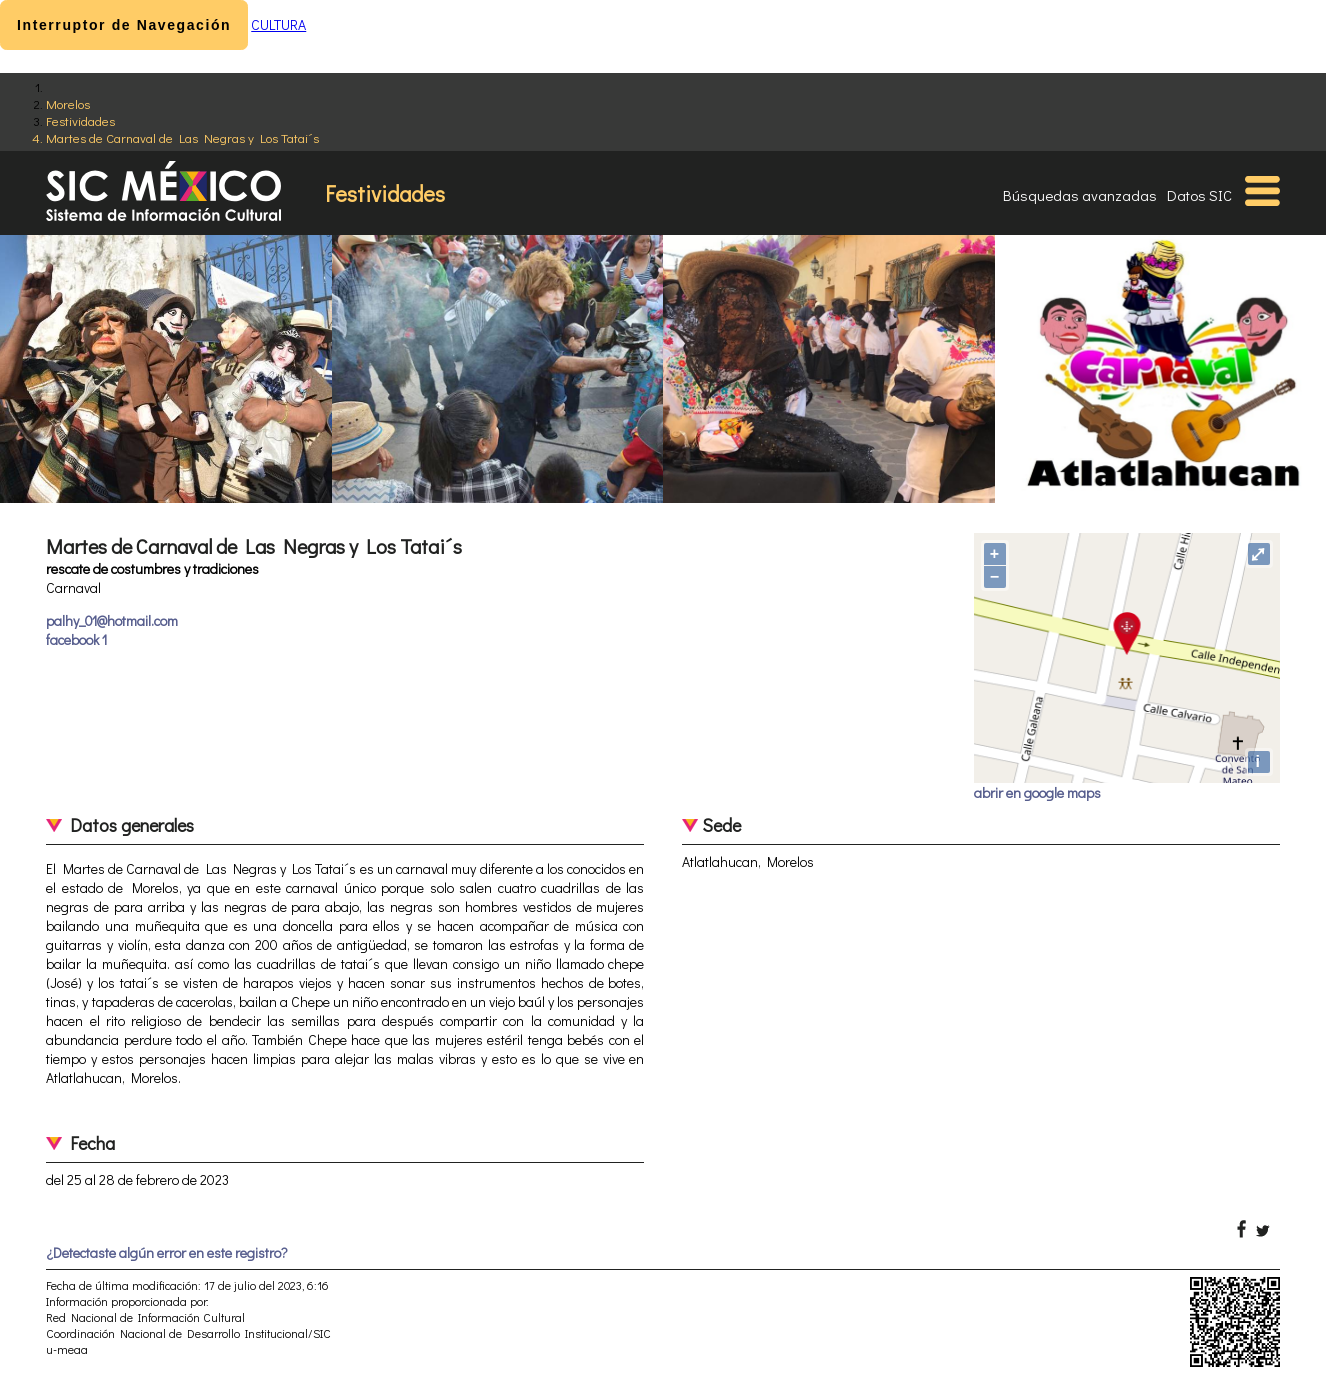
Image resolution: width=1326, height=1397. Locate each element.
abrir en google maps (1037, 792)
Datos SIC (1199, 195)
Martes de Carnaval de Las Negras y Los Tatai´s (182, 137)
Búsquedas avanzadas (1080, 195)
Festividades (80, 120)
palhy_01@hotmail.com (112, 620)
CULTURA (278, 24)
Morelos (68, 103)
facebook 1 (76, 639)
